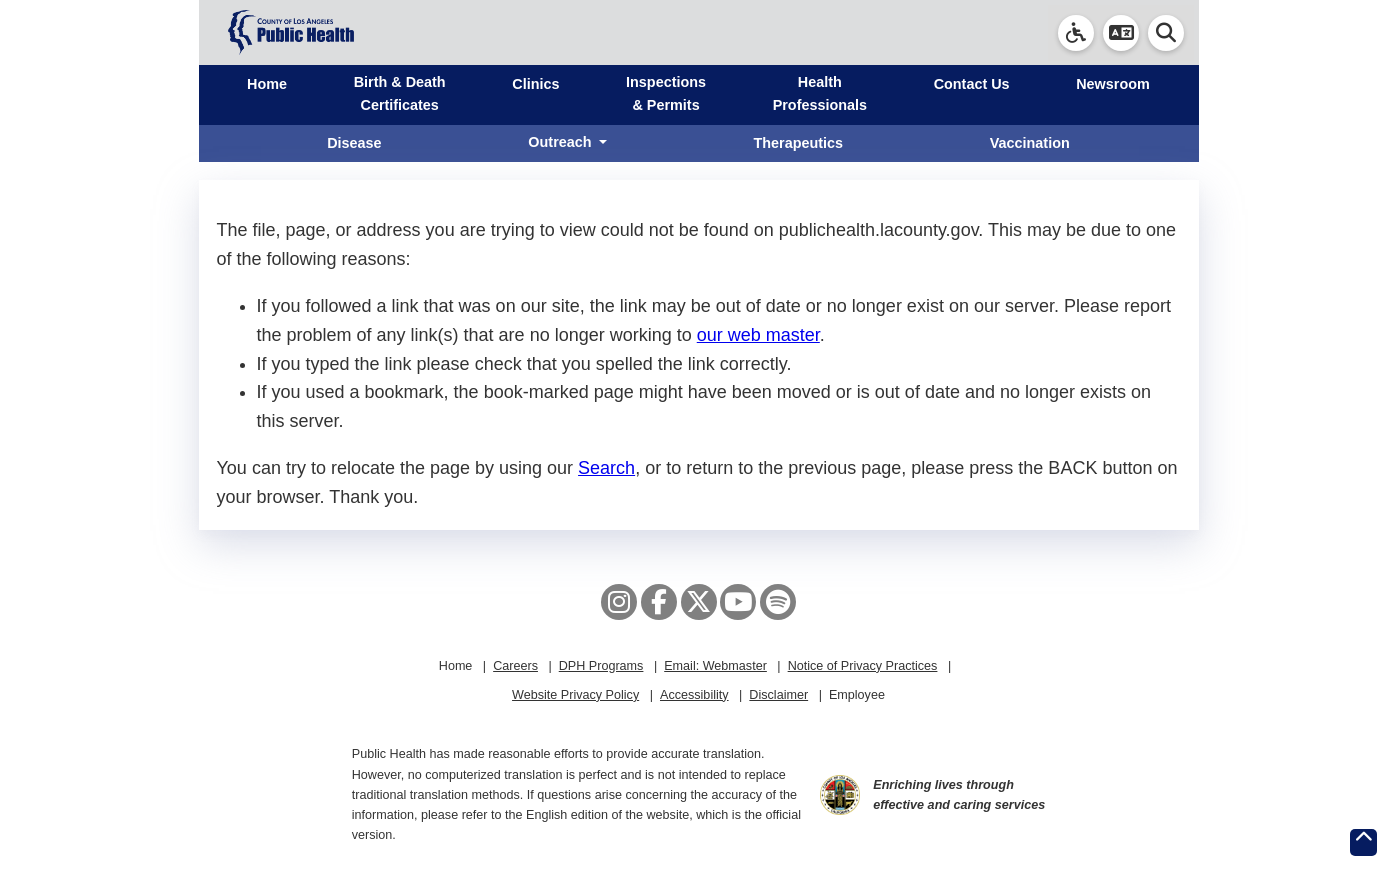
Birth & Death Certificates (400, 93)
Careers (515, 666)
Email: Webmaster (715, 666)
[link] (1076, 33)
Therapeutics (798, 143)
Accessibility (694, 695)
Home (267, 84)
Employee (857, 695)
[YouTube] (738, 602)
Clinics (535, 84)
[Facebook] (659, 602)
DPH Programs (601, 666)
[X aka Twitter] (699, 602)
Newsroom (1113, 84)
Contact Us (972, 84)
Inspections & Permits (666, 93)
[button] (1121, 33)
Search (606, 468)
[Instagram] (619, 602)
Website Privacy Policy (575, 695)
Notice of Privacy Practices (863, 666)
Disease (354, 143)
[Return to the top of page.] (1363, 842)
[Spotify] (778, 602)
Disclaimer (778, 695)
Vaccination (1030, 143)
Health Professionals (820, 93)
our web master (758, 335)
